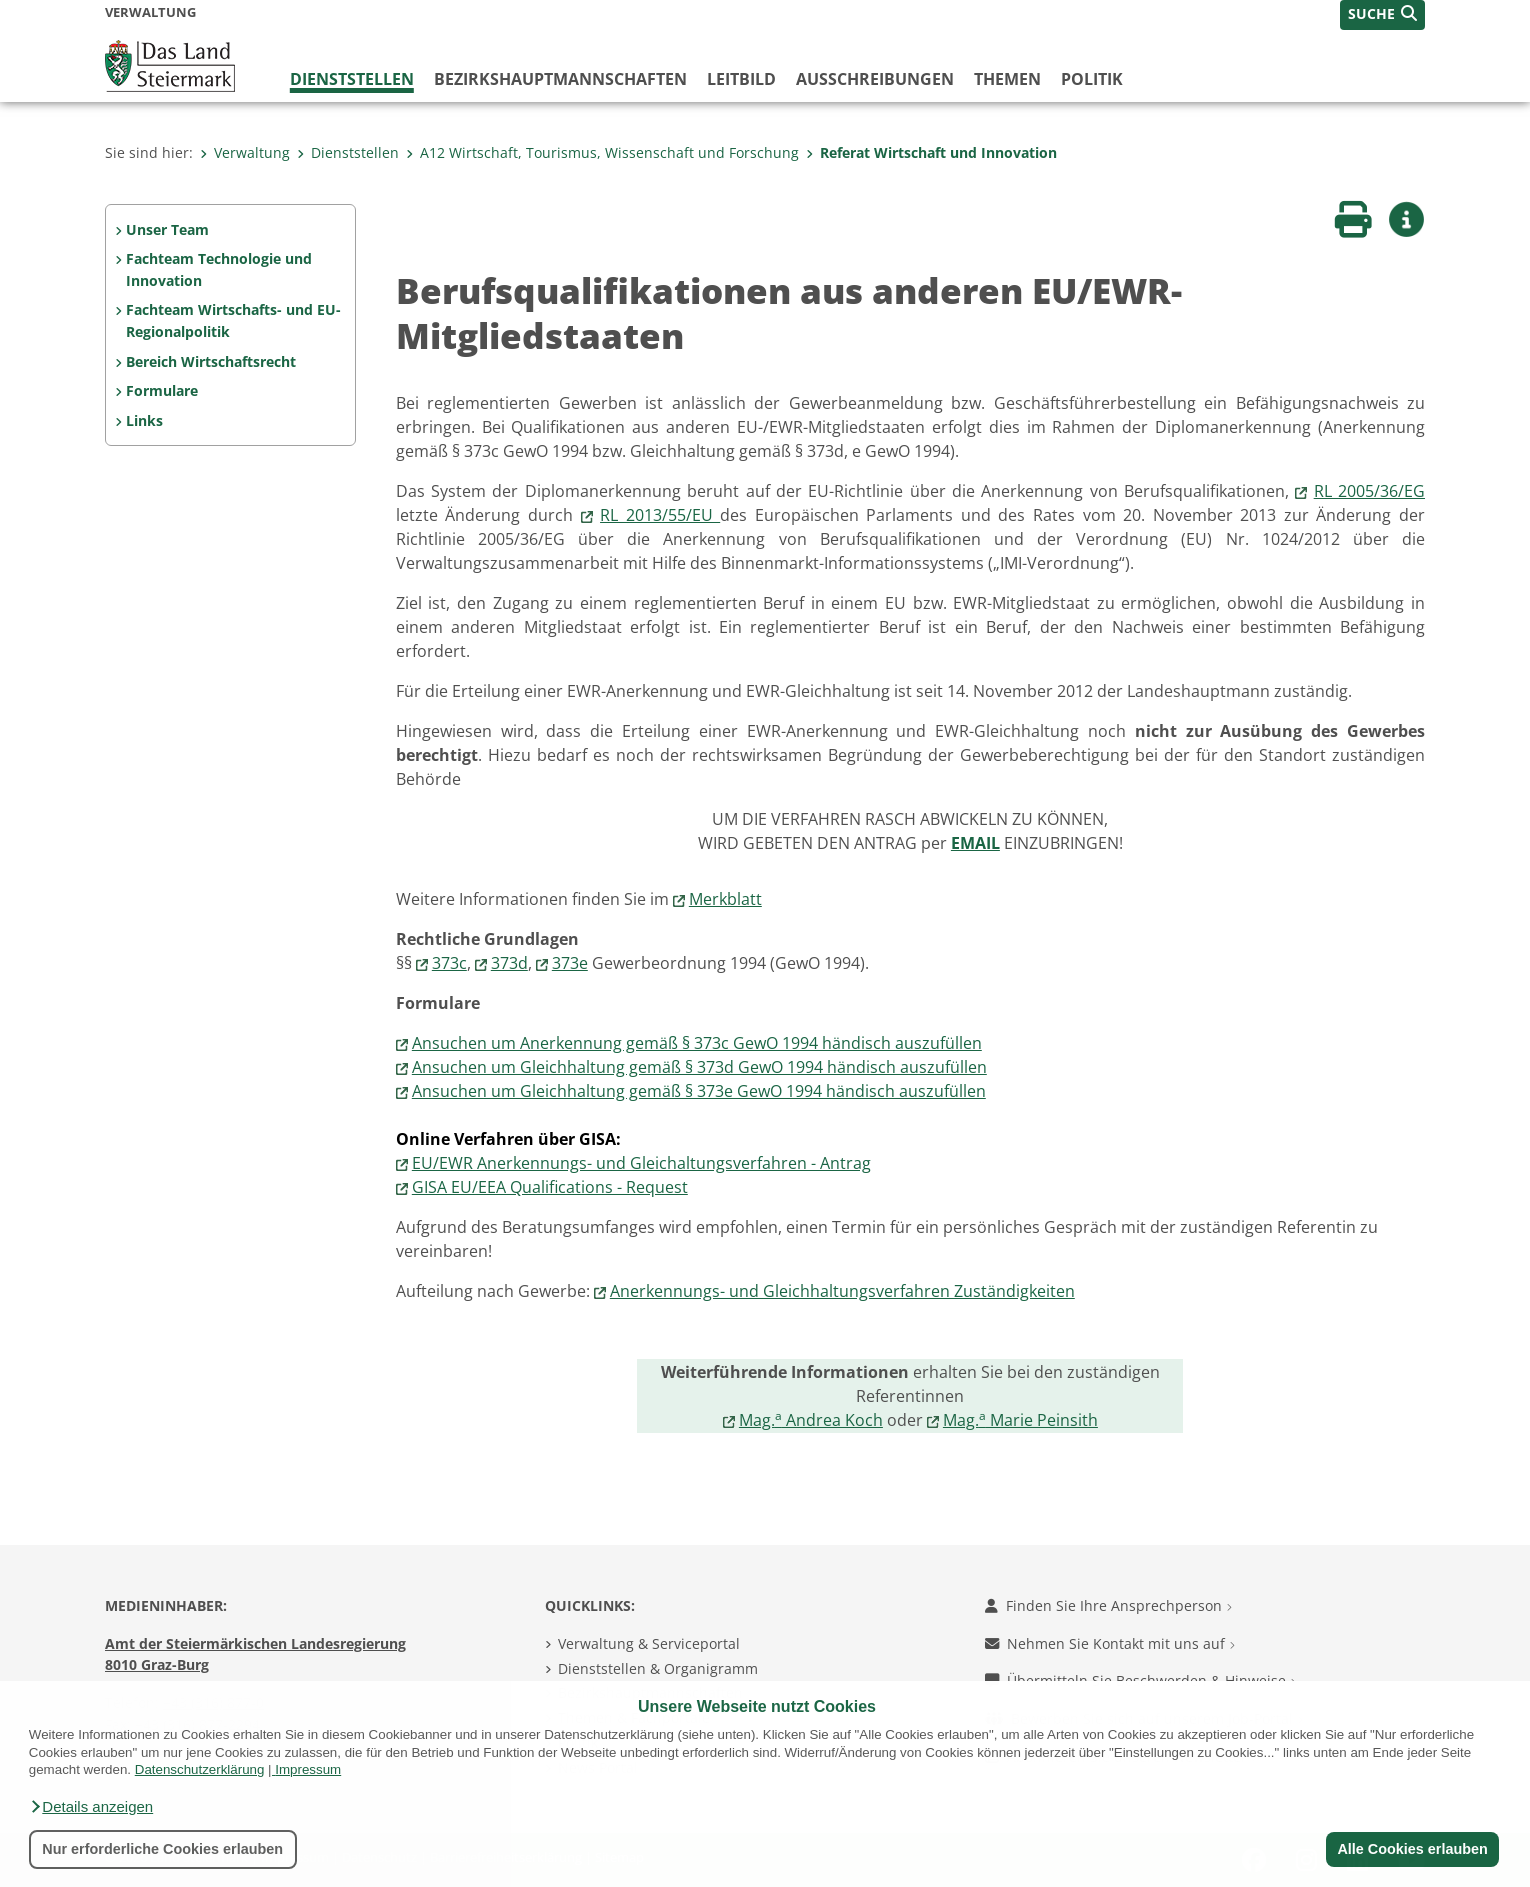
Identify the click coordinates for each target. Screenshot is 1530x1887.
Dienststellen (352, 79)
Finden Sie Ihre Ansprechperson (1108, 1605)
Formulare (162, 390)
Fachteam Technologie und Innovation (219, 269)
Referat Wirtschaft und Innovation (931, 152)
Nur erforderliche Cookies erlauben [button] (162, 1849)
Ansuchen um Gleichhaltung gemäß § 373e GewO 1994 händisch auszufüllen (699, 1091)
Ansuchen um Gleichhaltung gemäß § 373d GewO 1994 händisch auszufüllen (699, 1067)
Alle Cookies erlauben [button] (1412, 1849)
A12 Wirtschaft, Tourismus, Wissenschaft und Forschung (602, 152)
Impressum (308, 1769)
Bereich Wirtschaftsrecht (211, 361)
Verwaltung (245, 152)
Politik (1092, 79)
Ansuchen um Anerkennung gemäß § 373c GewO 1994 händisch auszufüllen (697, 1043)
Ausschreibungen (875, 79)
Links (144, 420)
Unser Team (167, 229)
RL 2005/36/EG (1369, 491)
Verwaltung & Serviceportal (649, 1643)
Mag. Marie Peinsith (1020, 1420)
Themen (1007, 79)
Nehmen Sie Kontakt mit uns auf (1110, 1643)
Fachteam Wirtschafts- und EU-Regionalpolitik (233, 320)
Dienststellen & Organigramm (658, 1668)
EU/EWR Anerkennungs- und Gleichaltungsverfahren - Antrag (641, 1163)
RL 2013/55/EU (660, 515)
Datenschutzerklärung (200, 1769)
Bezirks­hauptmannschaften (560, 79)
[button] (91, 1807)
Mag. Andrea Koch (811, 1420)
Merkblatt (725, 899)
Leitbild (741, 79)
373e (570, 963)
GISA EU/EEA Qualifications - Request (550, 1187)
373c (449, 963)
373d (509, 963)
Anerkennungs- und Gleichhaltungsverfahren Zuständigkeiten (842, 1291)
